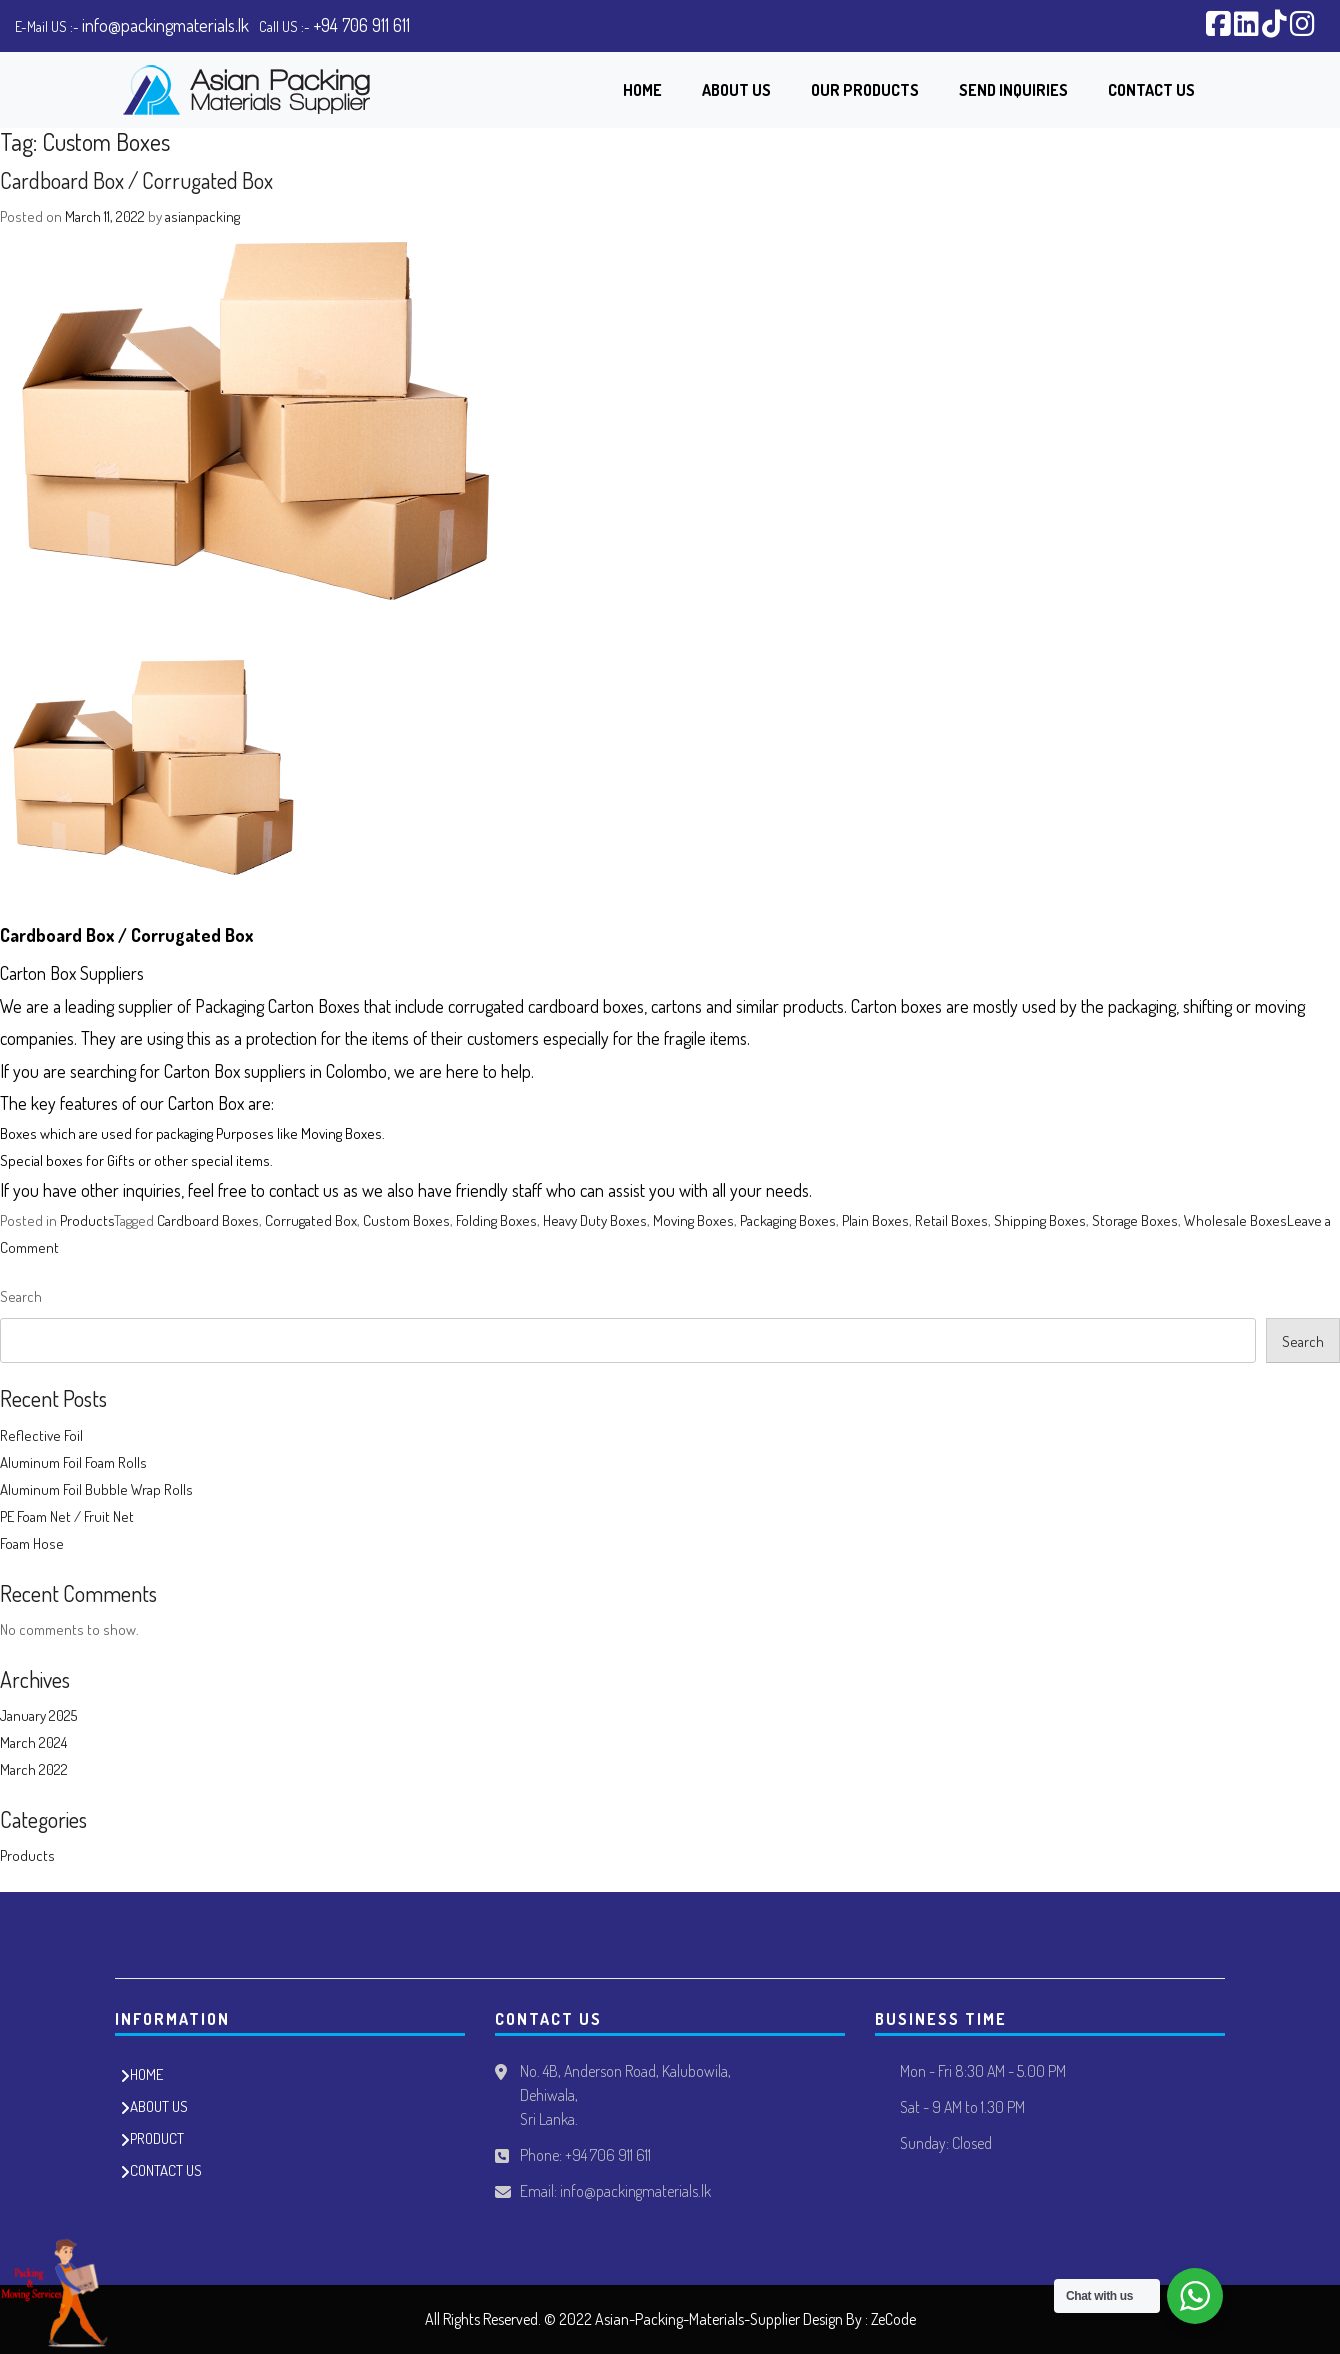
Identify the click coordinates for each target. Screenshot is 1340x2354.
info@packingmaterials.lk (165, 25)
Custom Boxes (406, 1220)
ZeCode (893, 2319)
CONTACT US (166, 2170)
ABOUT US (159, 2106)
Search (21, 1296)
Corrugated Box (311, 1220)
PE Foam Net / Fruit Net (67, 1516)
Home (642, 90)
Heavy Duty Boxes (595, 1220)
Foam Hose (32, 1543)
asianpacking (202, 216)
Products (87, 1220)
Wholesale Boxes (1235, 1220)
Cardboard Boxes (208, 1220)
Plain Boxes (875, 1220)
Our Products (865, 90)
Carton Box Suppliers (72, 973)
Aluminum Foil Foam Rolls (73, 1462)
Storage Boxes (1135, 1220)
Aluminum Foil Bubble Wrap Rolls (96, 1489)
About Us (736, 90)
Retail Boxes (951, 1220)
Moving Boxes (693, 1220)
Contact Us (1151, 90)
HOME (146, 2074)
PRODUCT (157, 2138)
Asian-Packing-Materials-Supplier (697, 2319)
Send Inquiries (1013, 90)
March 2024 (33, 1742)
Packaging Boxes (788, 1220)
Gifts (121, 1160)
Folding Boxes (496, 1220)
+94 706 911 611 (361, 25)
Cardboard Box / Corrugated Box (136, 180)
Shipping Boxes (1040, 1220)
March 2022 (34, 1769)
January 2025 (38, 1715)
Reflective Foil (41, 1435)
